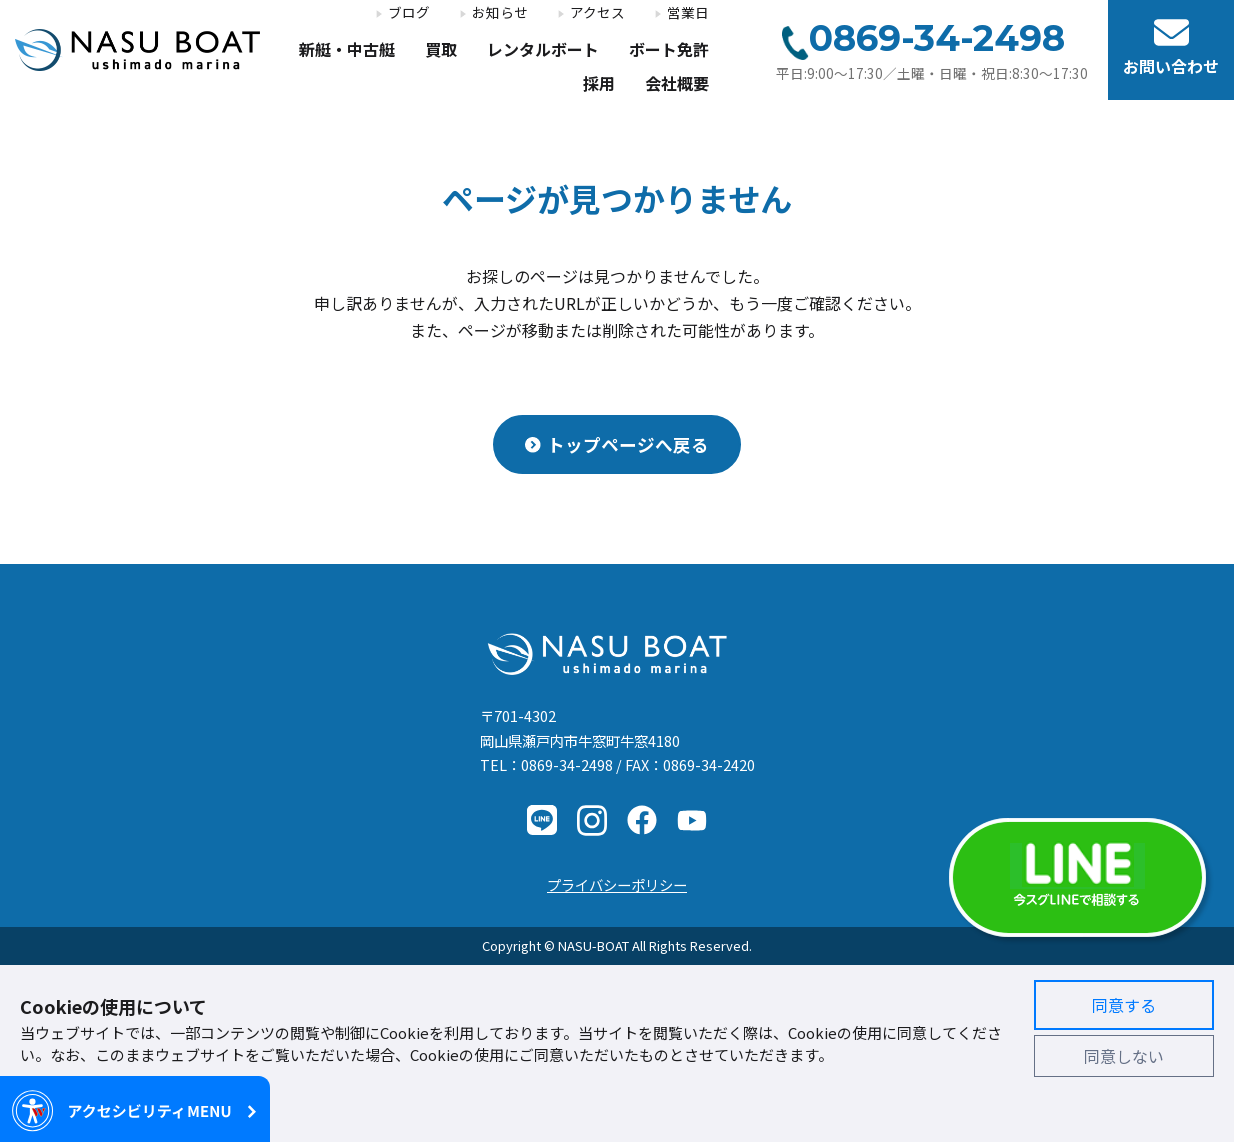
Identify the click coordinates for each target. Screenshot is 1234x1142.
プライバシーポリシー (617, 884)
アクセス (597, 13)
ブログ (409, 13)
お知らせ (500, 13)
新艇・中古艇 (347, 50)
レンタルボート (543, 50)
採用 (599, 84)
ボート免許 (669, 50)
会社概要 (677, 84)
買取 (441, 50)
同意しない (1124, 1056)
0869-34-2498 (567, 764)
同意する (1124, 1005)
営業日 (688, 13)
